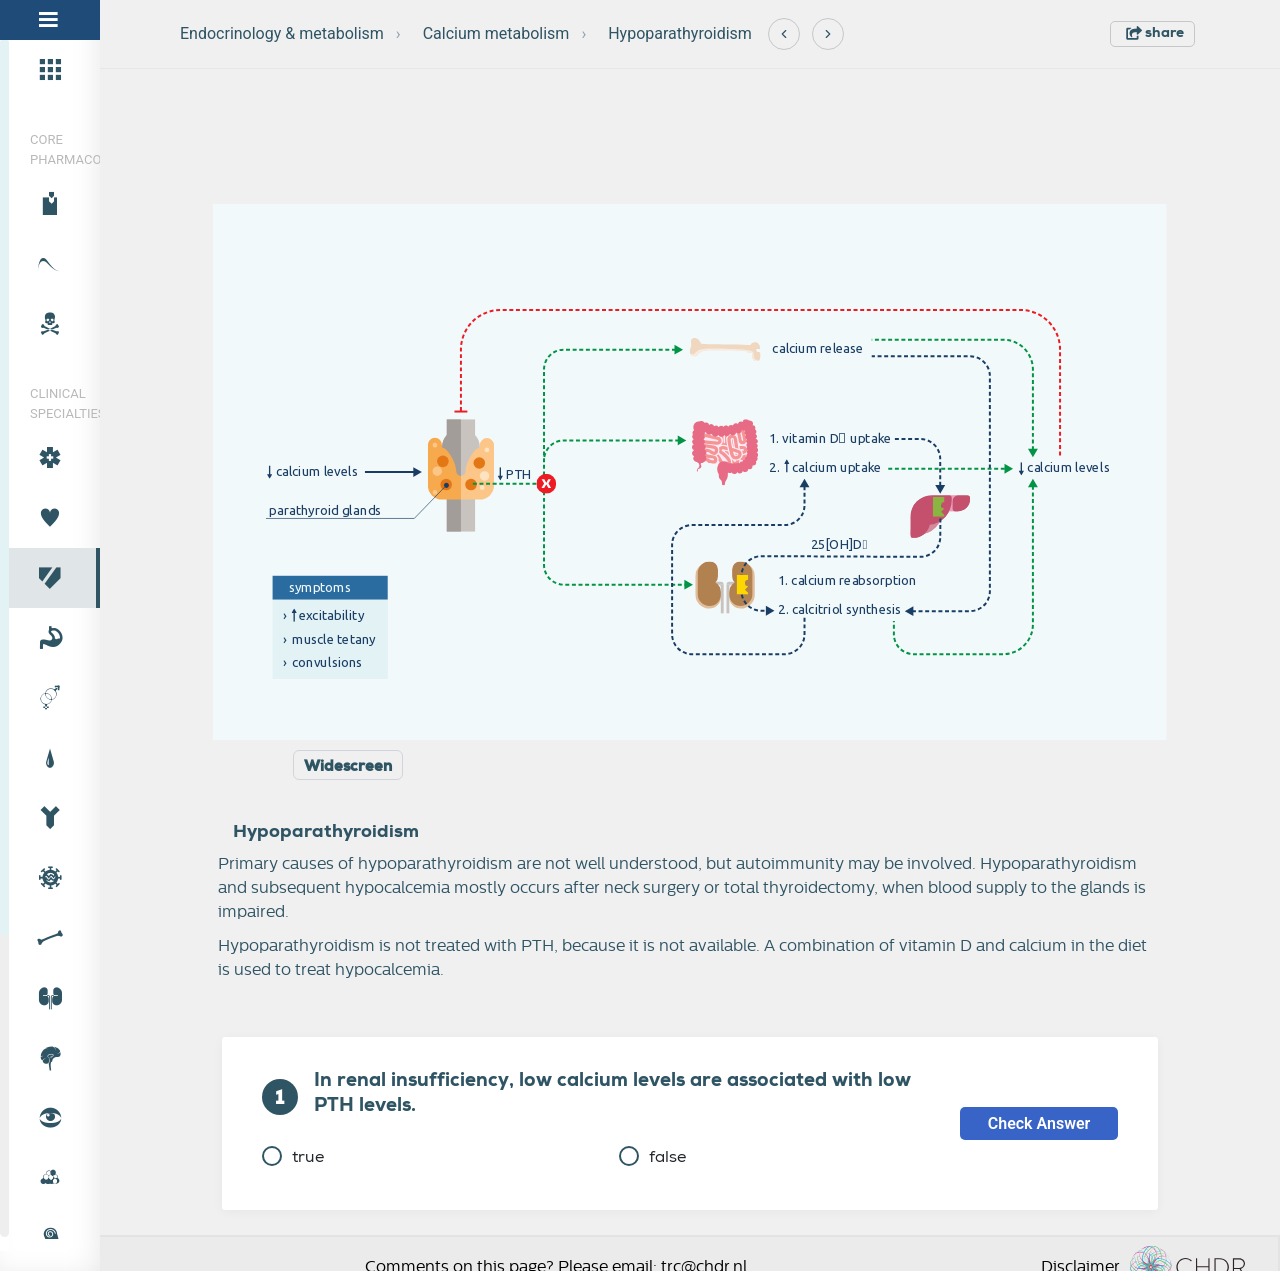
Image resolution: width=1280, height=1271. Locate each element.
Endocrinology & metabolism (282, 33)
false (652, 1156)
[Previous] (784, 34)
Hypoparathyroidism (680, 33)
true (293, 1156)
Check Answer (1039, 1123)
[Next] (828, 34)
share (1155, 32)
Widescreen (348, 766)
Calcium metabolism (496, 33)
